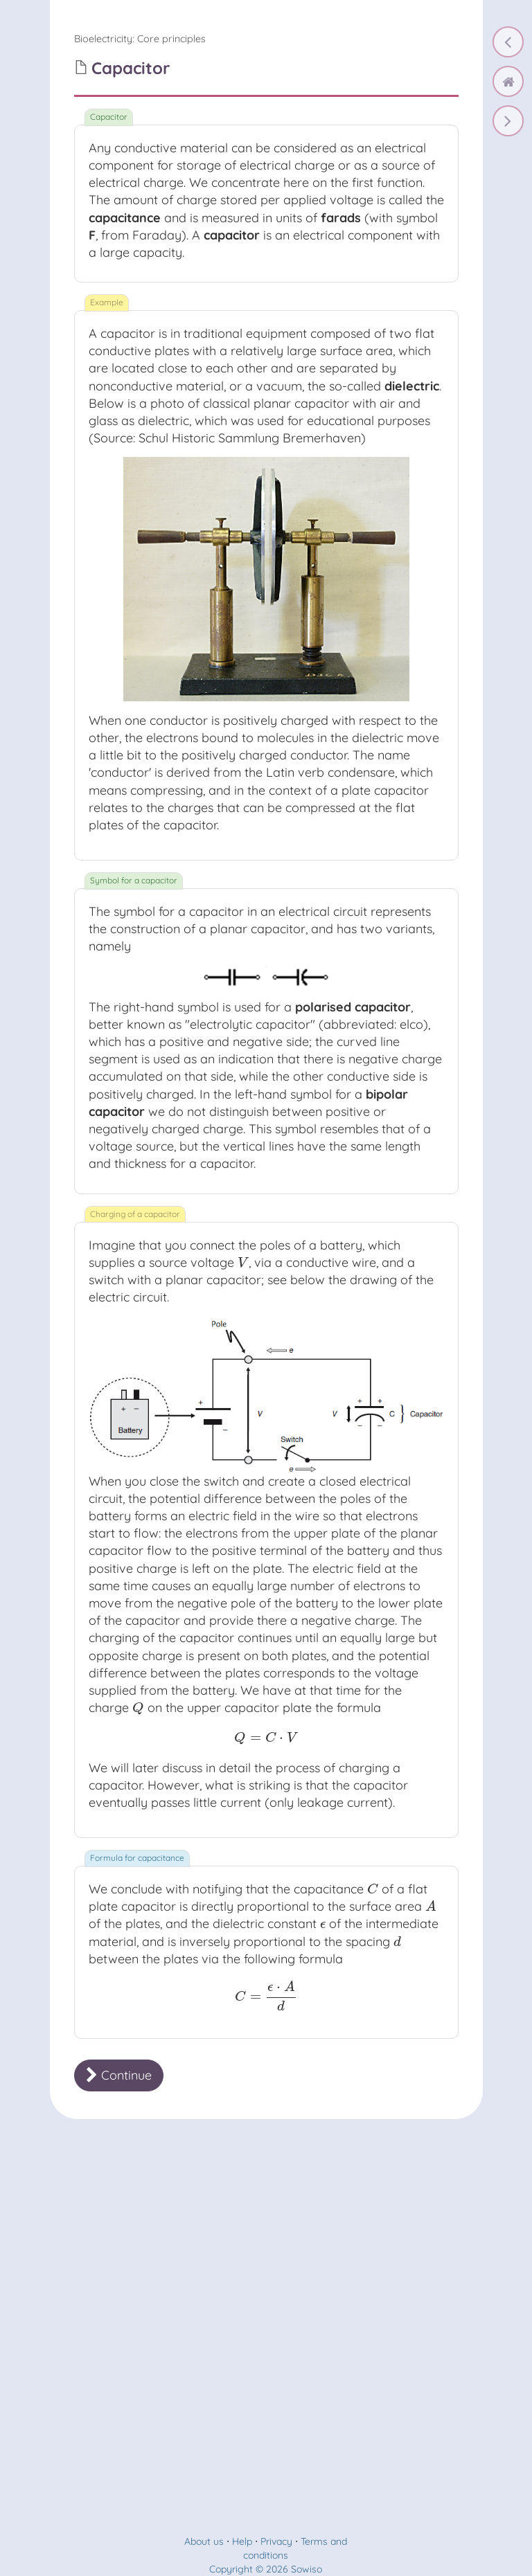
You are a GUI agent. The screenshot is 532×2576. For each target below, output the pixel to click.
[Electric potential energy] (508, 41)
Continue (119, 2075)
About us (204, 2541)
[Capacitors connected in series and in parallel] (508, 120)
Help (242, 2541)
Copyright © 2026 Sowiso (265, 2569)
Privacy (276, 2541)
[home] (508, 81)
